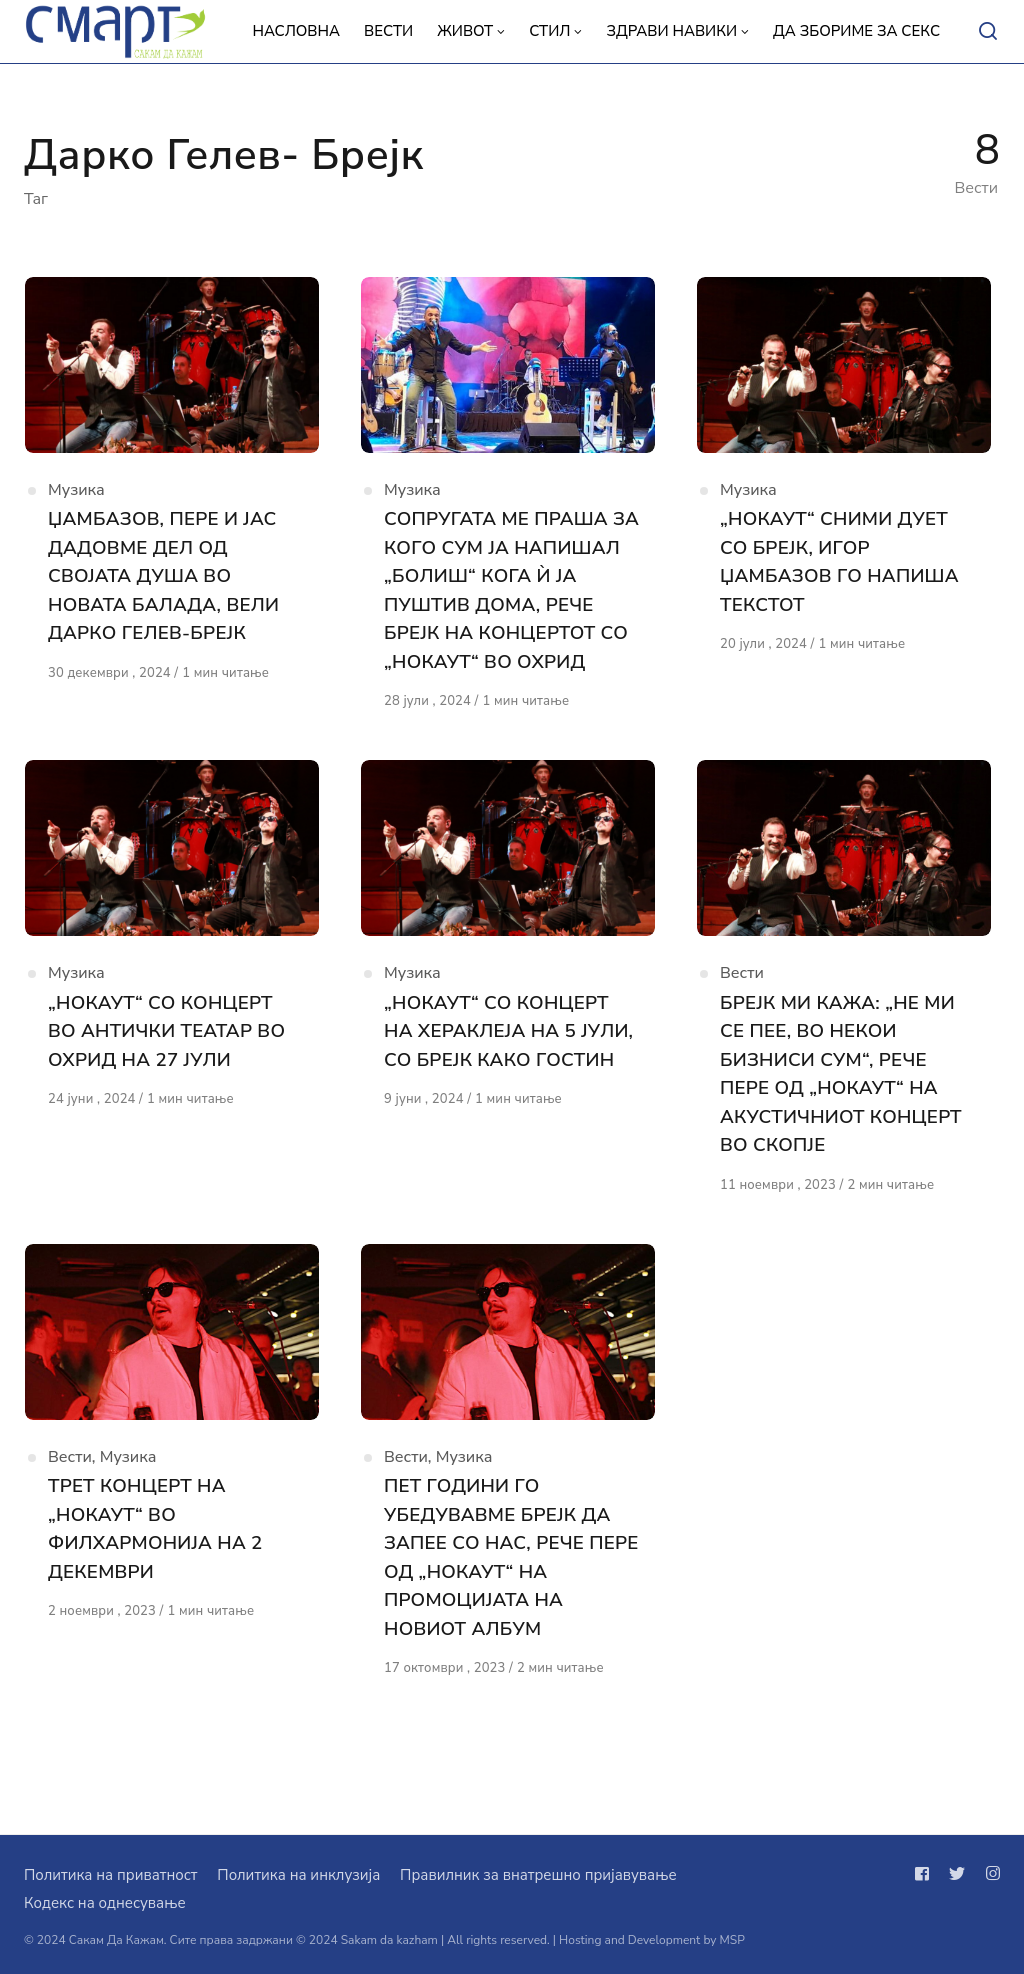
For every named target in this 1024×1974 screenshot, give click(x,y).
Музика (76, 495)
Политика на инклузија (298, 1875)
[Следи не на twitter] (957, 1874)
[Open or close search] (988, 32)
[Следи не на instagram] (989, 1874)
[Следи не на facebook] (926, 1874)
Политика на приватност (110, 1875)
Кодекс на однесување (105, 1903)
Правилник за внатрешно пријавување (538, 1875)
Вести (742, 1012)
